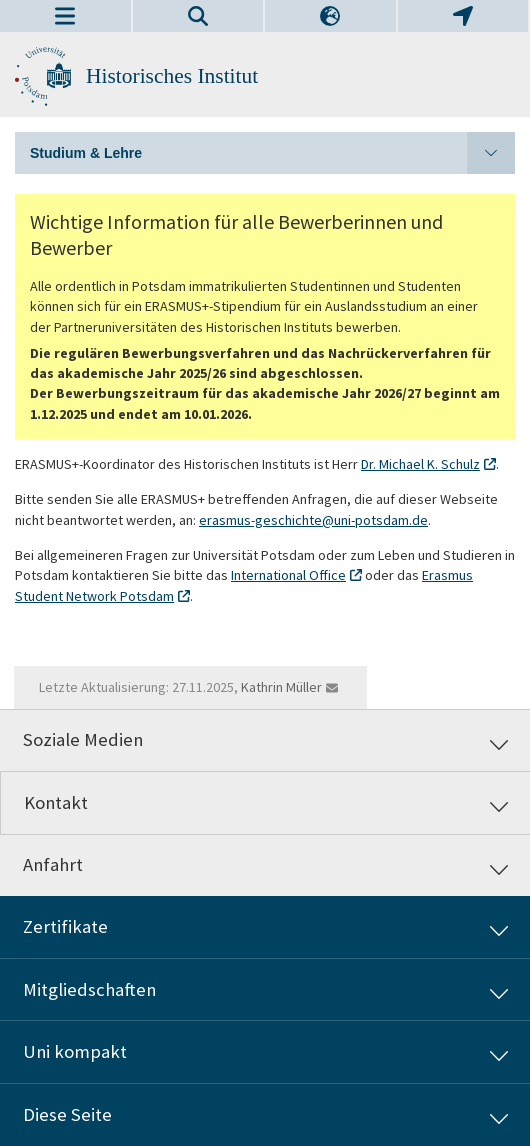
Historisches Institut (172, 76)
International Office (288, 575)
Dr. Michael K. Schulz (420, 464)
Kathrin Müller (281, 687)
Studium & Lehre (272, 153)
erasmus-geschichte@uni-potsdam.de (313, 520)
